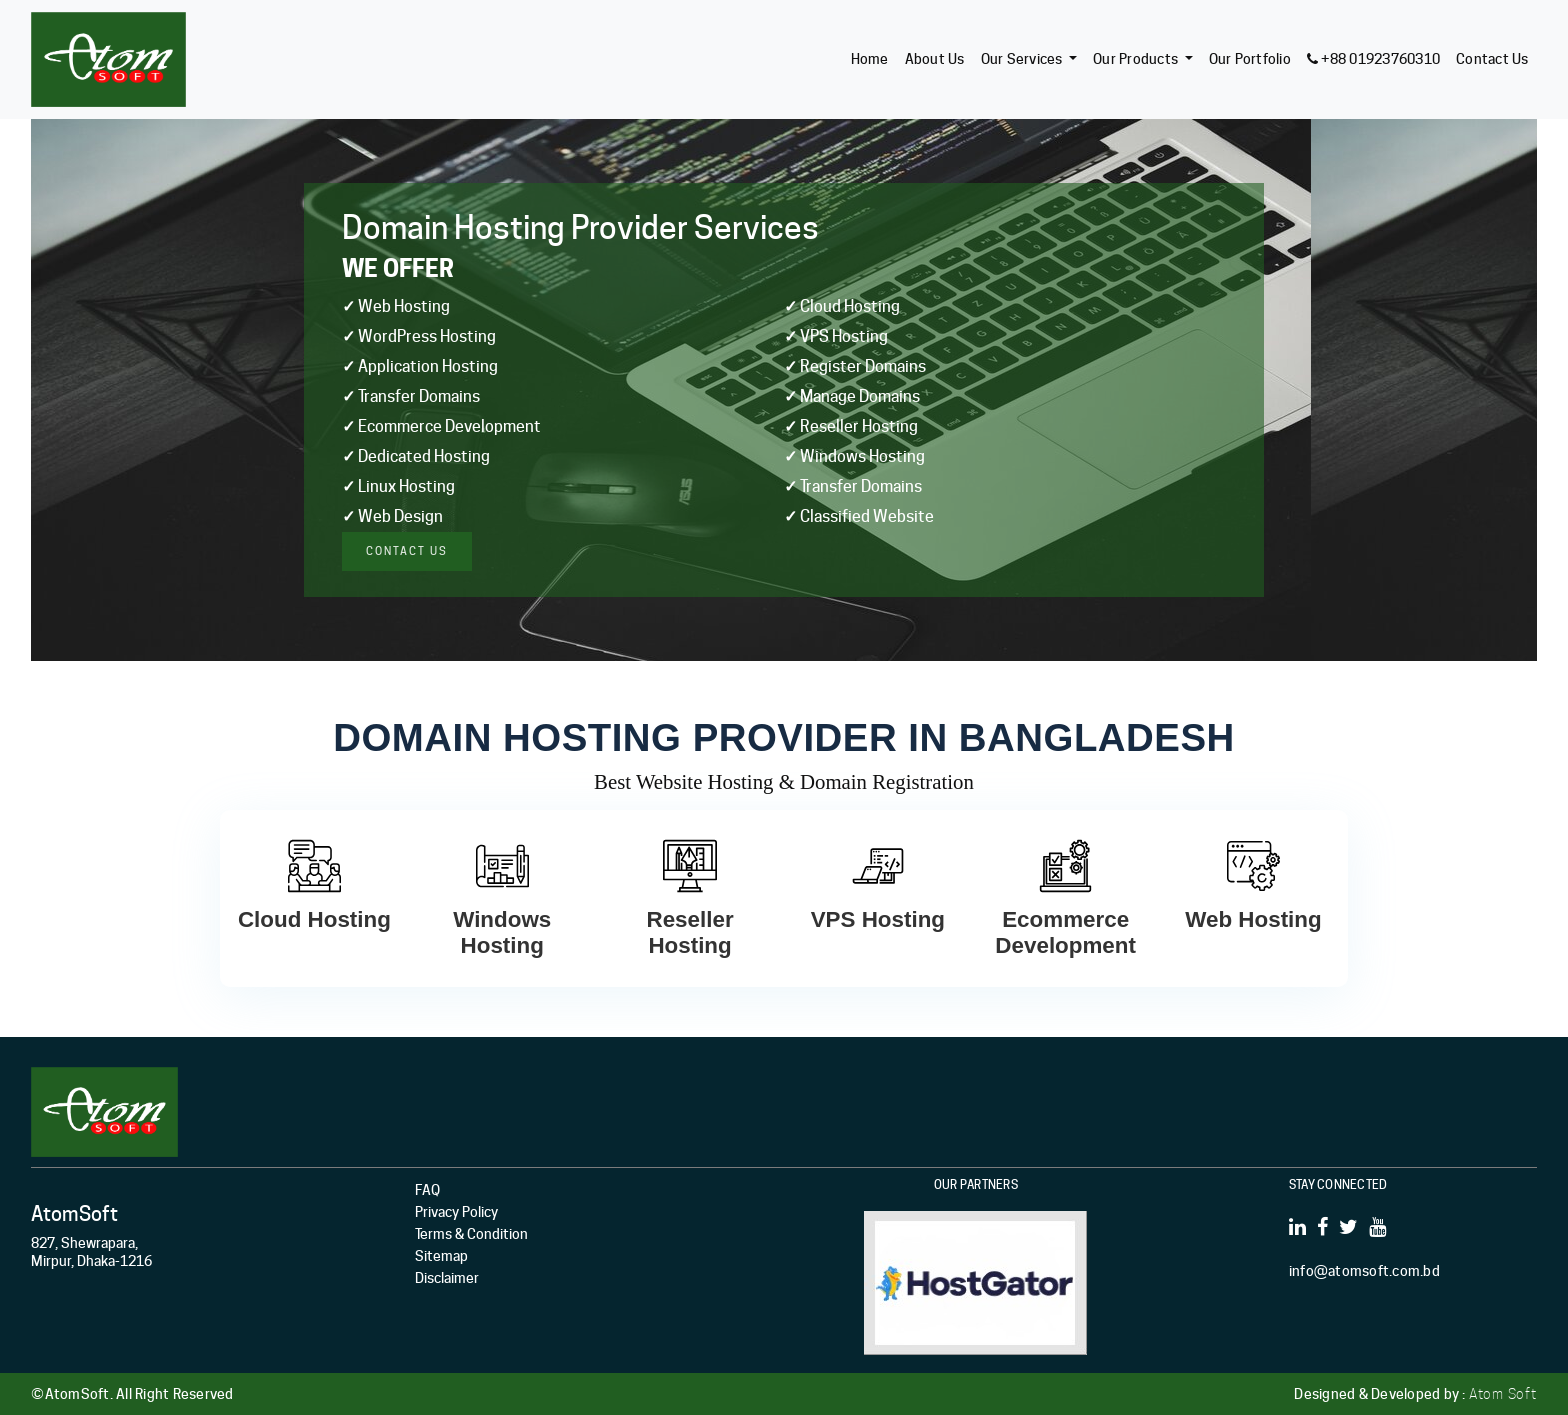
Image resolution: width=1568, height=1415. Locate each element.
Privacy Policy (456, 1212)
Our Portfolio (1250, 59)
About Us (935, 59)
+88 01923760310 (1373, 59)
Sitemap (441, 1256)
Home (870, 59)
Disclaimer (447, 1278)
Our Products (1135, 59)
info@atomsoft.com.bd (1364, 1271)
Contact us (407, 551)
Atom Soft (1503, 1394)
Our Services (1022, 59)
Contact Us (1492, 59)
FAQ (427, 1190)
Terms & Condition (471, 1234)
